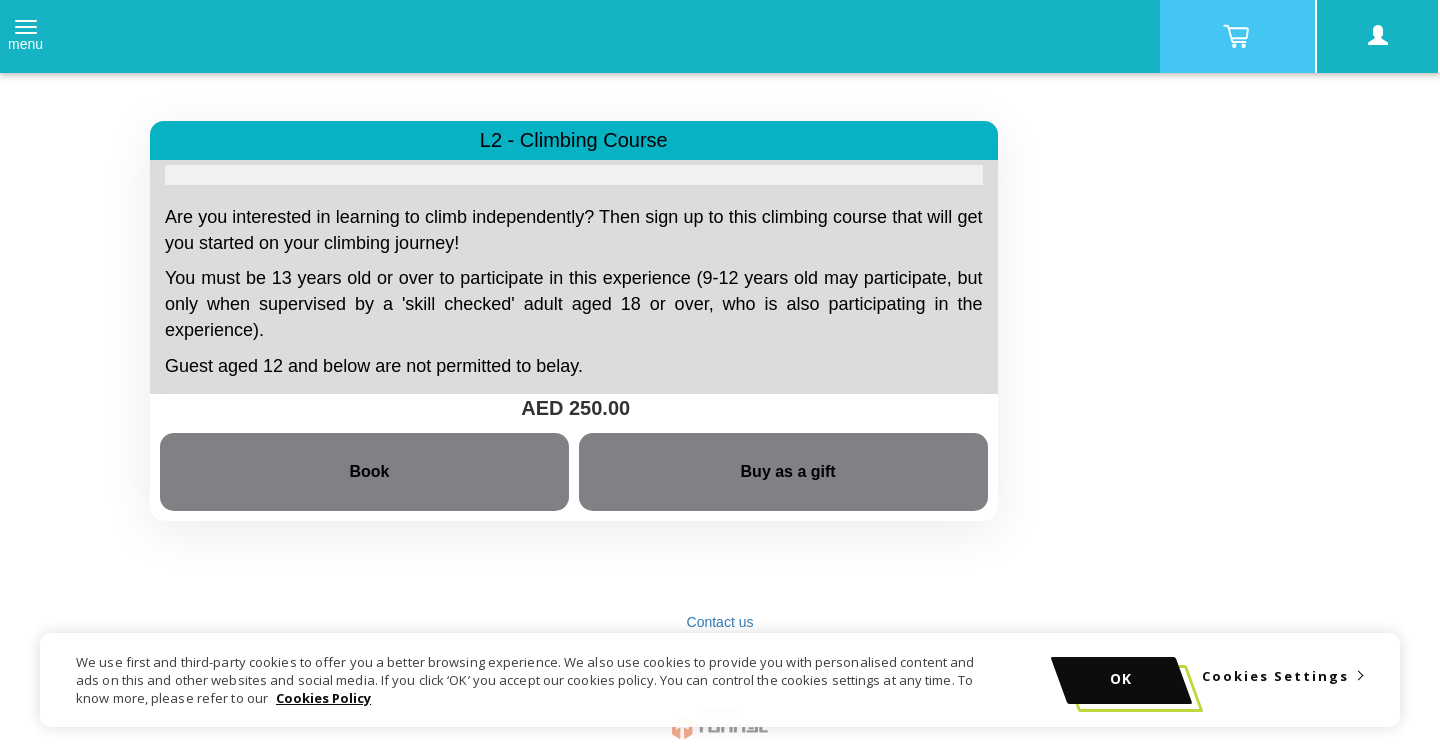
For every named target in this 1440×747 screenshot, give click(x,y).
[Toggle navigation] (25, 37)
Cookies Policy (323, 698)
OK (1121, 678)
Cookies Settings (1275, 676)
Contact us (720, 622)
